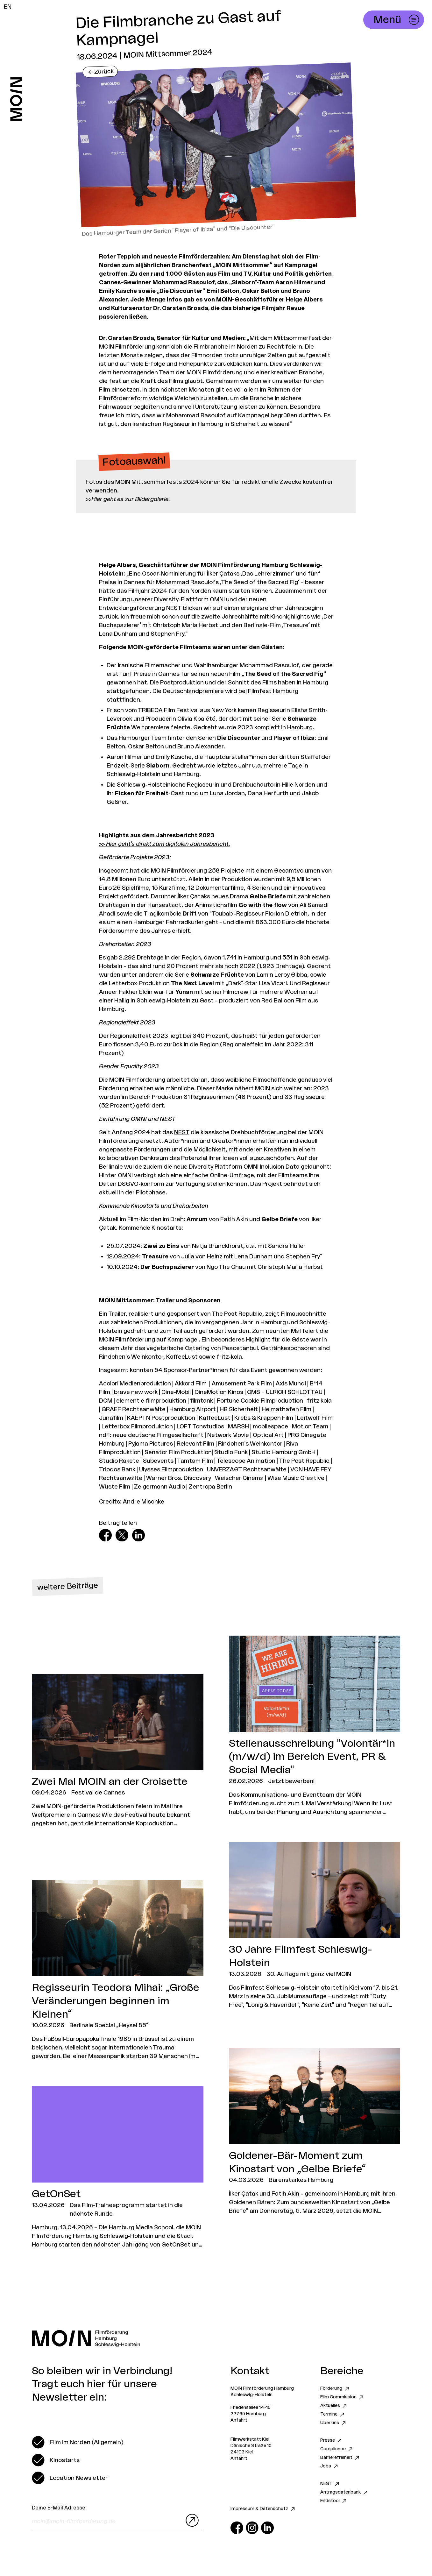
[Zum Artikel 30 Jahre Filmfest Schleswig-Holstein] (314, 1925)
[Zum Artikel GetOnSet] (117, 2167)
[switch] (77, 2442)
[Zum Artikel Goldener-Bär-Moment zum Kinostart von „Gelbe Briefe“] (314, 2131)
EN (7, 7)
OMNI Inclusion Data (272, 1167)
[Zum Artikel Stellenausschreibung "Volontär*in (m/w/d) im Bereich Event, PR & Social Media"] (314, 1726)
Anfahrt (238, 2420)
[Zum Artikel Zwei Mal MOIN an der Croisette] (117, 1751)
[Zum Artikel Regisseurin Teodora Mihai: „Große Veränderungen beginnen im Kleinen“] (117, 1970)
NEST (181, 1132)
